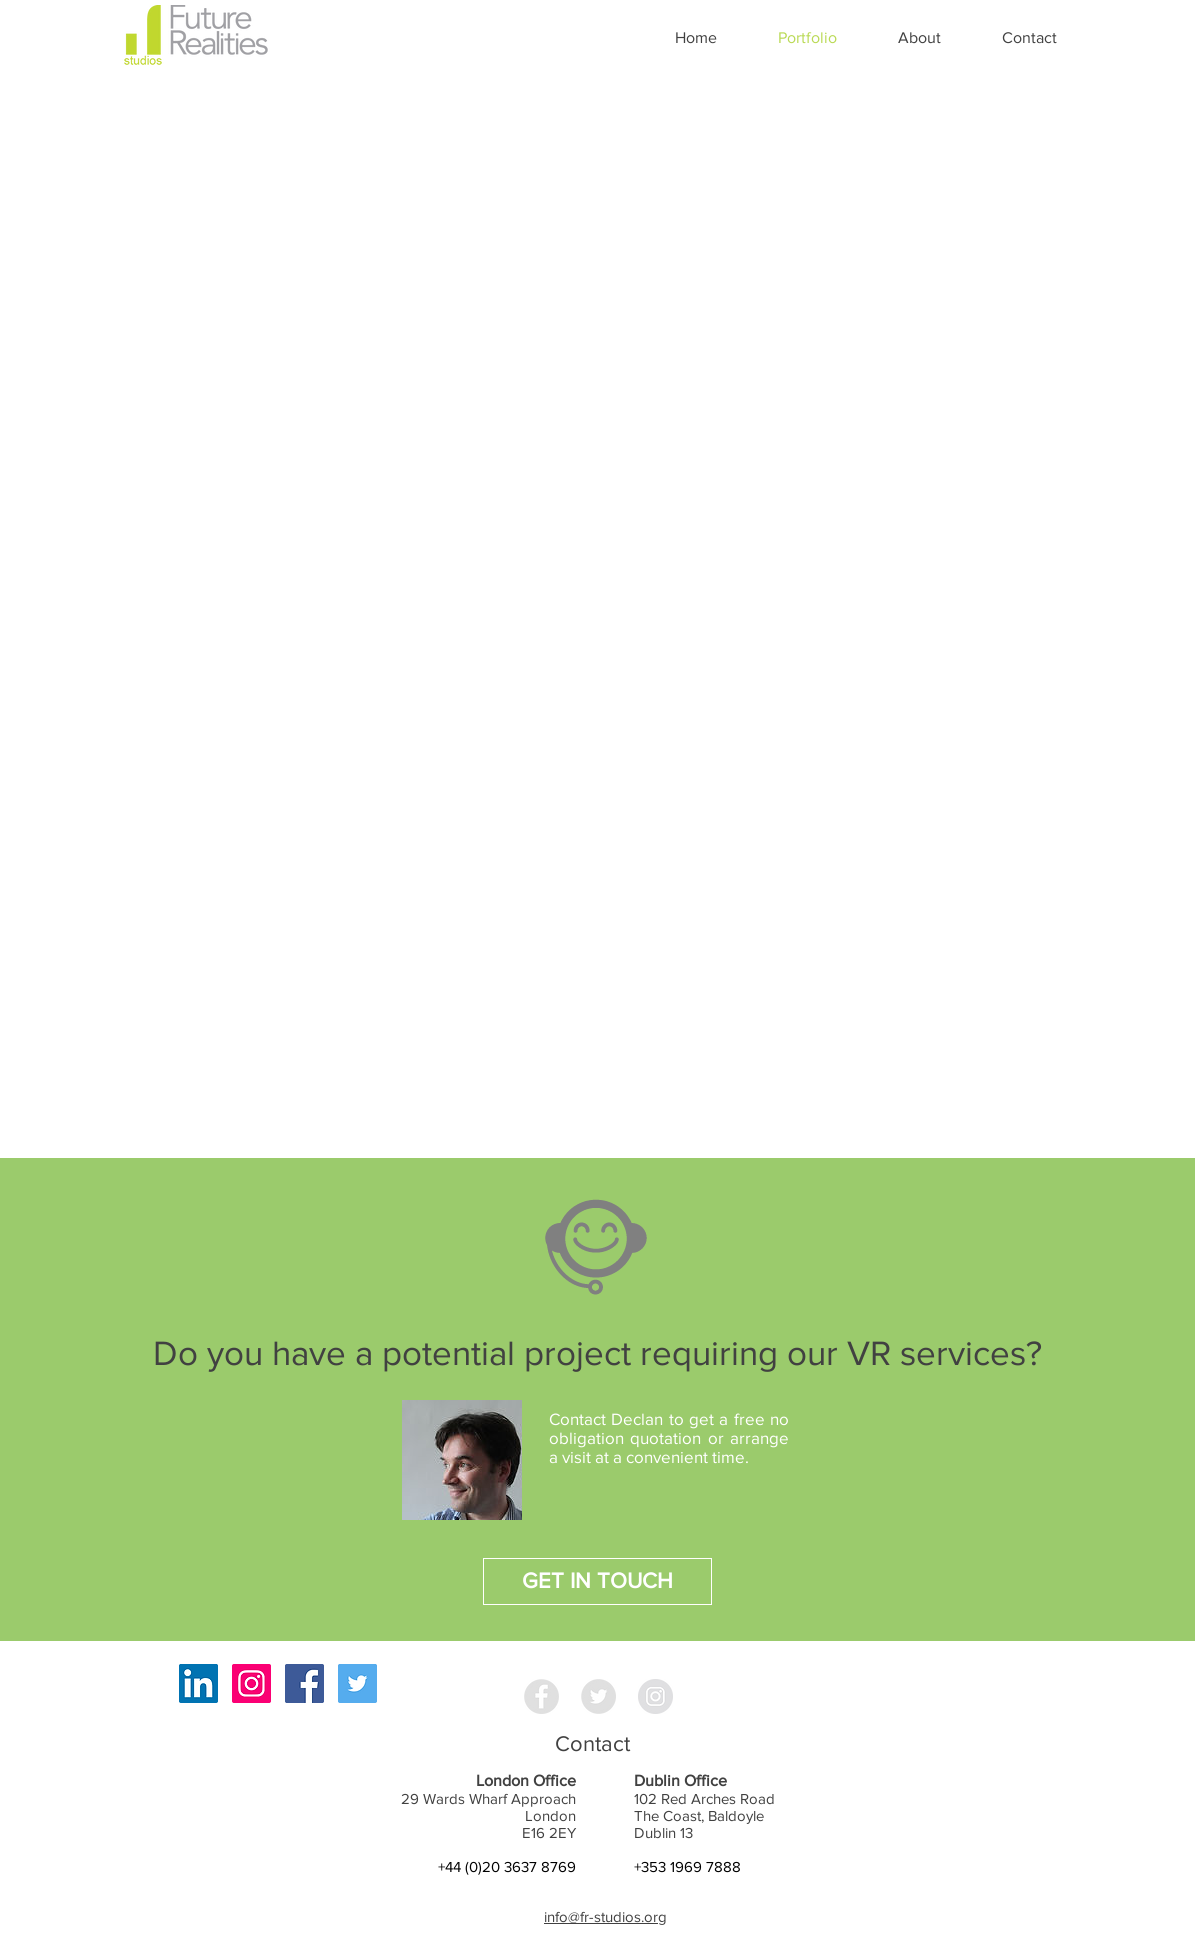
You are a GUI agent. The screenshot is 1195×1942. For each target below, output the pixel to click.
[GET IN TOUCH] (597, 1581)
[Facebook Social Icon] (304, 1683)
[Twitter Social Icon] (357, 1683)
